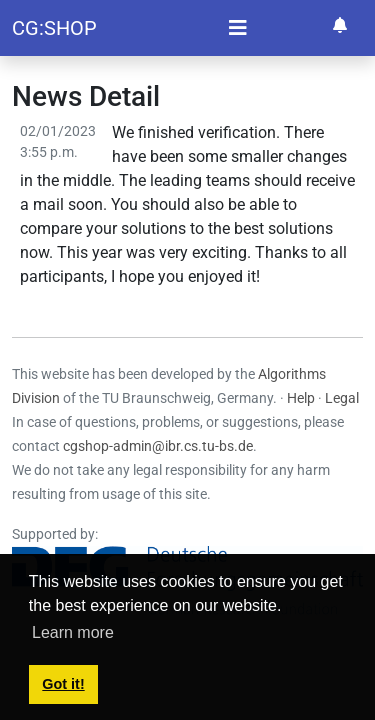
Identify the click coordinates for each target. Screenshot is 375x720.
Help (301, 398)
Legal (342, 398)
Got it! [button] (63, 684)
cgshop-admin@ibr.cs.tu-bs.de (158, 446)
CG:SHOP (54, 28)
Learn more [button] (73, 632)
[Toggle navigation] (238, 28)
